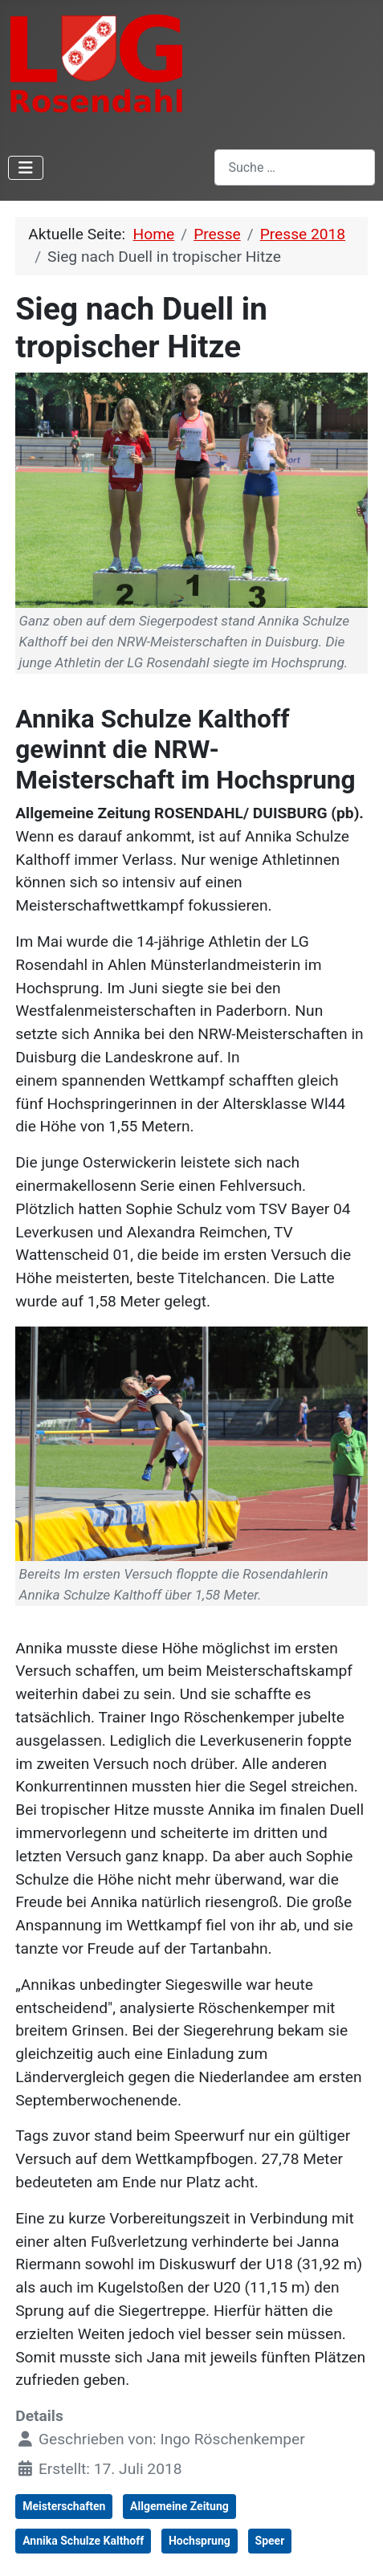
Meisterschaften (63, 2506)
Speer (270, 2540)
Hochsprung (199, 2540)
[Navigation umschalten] (25, 168)
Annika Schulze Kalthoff (83, 2540)
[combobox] (294, 167)
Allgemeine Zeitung (179, 2506)
